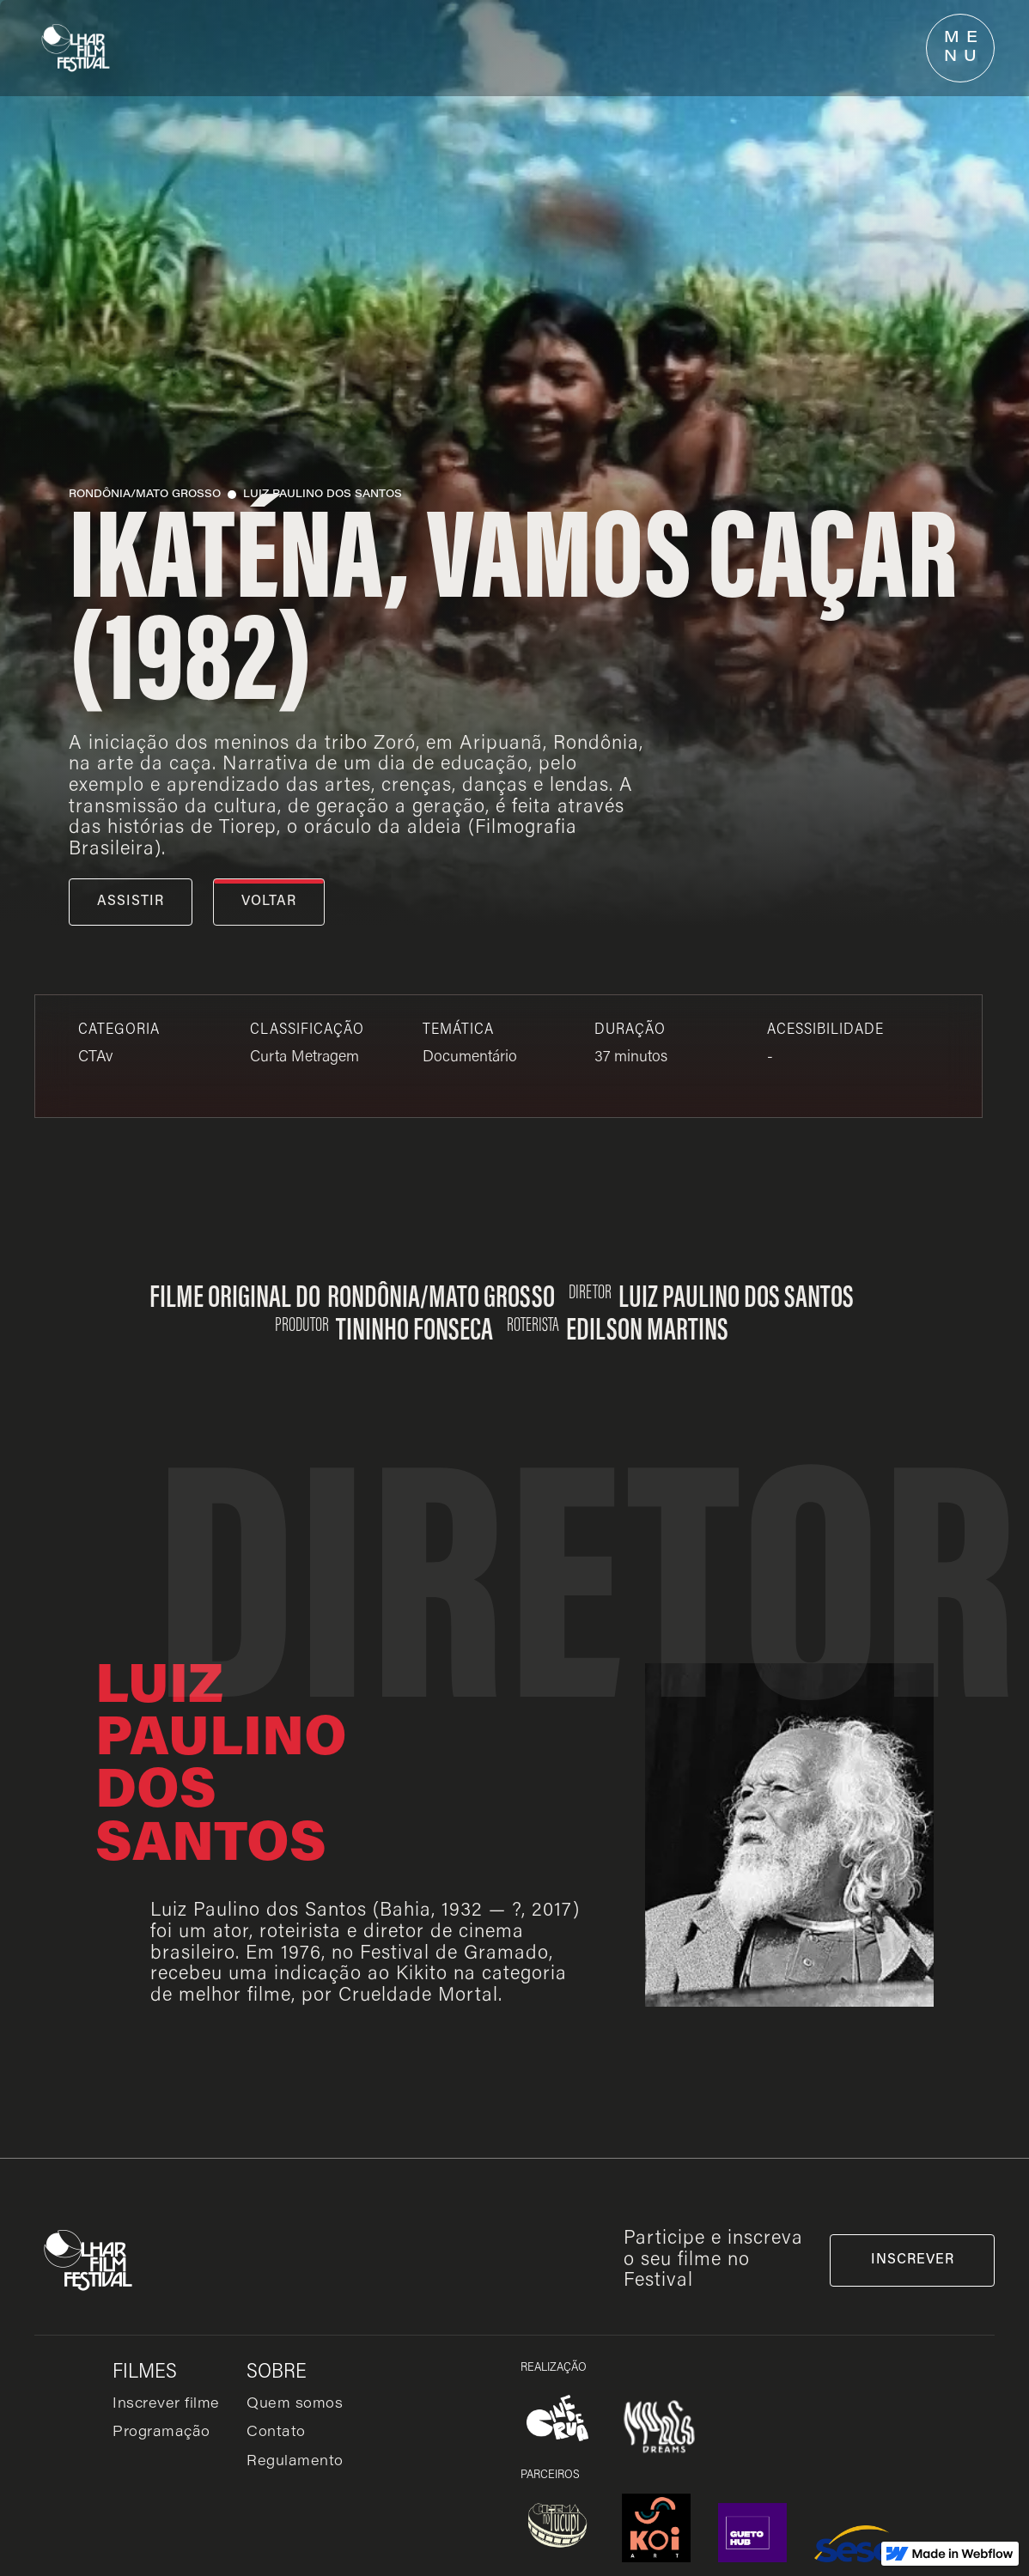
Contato (276, 2432)
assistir (130, 901)
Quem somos (295, 2404)
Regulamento (295, 2462)
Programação (161, 2432)
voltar (268, 901)
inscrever (912, 2260)
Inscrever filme (166, 2404)
